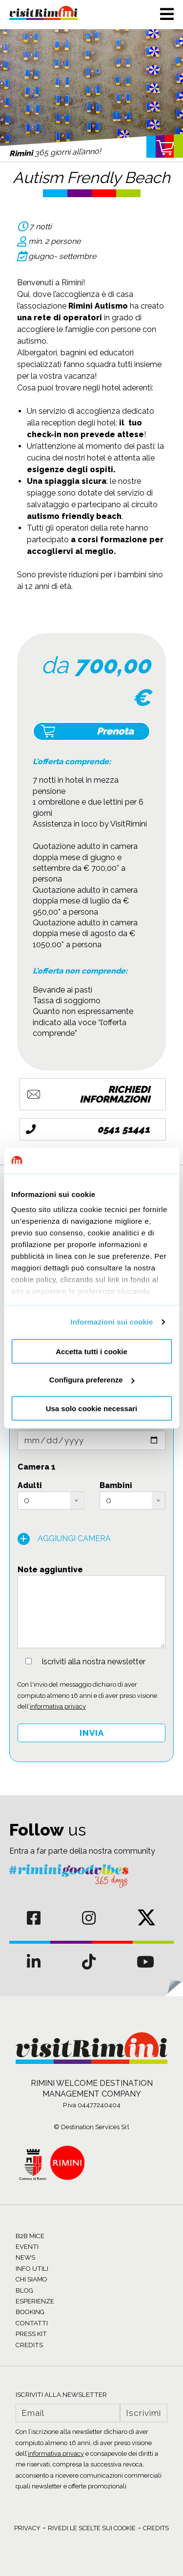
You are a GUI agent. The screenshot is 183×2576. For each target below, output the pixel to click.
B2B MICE (30, 2236)
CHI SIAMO (31, 2279)
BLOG (24, 2290)
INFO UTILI (32, 2268)
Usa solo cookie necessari (92, 1408)
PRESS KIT (31, 2333)
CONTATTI (32, 2323)
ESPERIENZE (35, 2301)
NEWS (25, 2257)
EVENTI (27, 2246)
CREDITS (29, 2345)
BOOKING (30, 2312)
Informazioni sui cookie (112, 1322)
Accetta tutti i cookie (91, 1351)
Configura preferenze (92, 1380)
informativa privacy (58, 1706)
